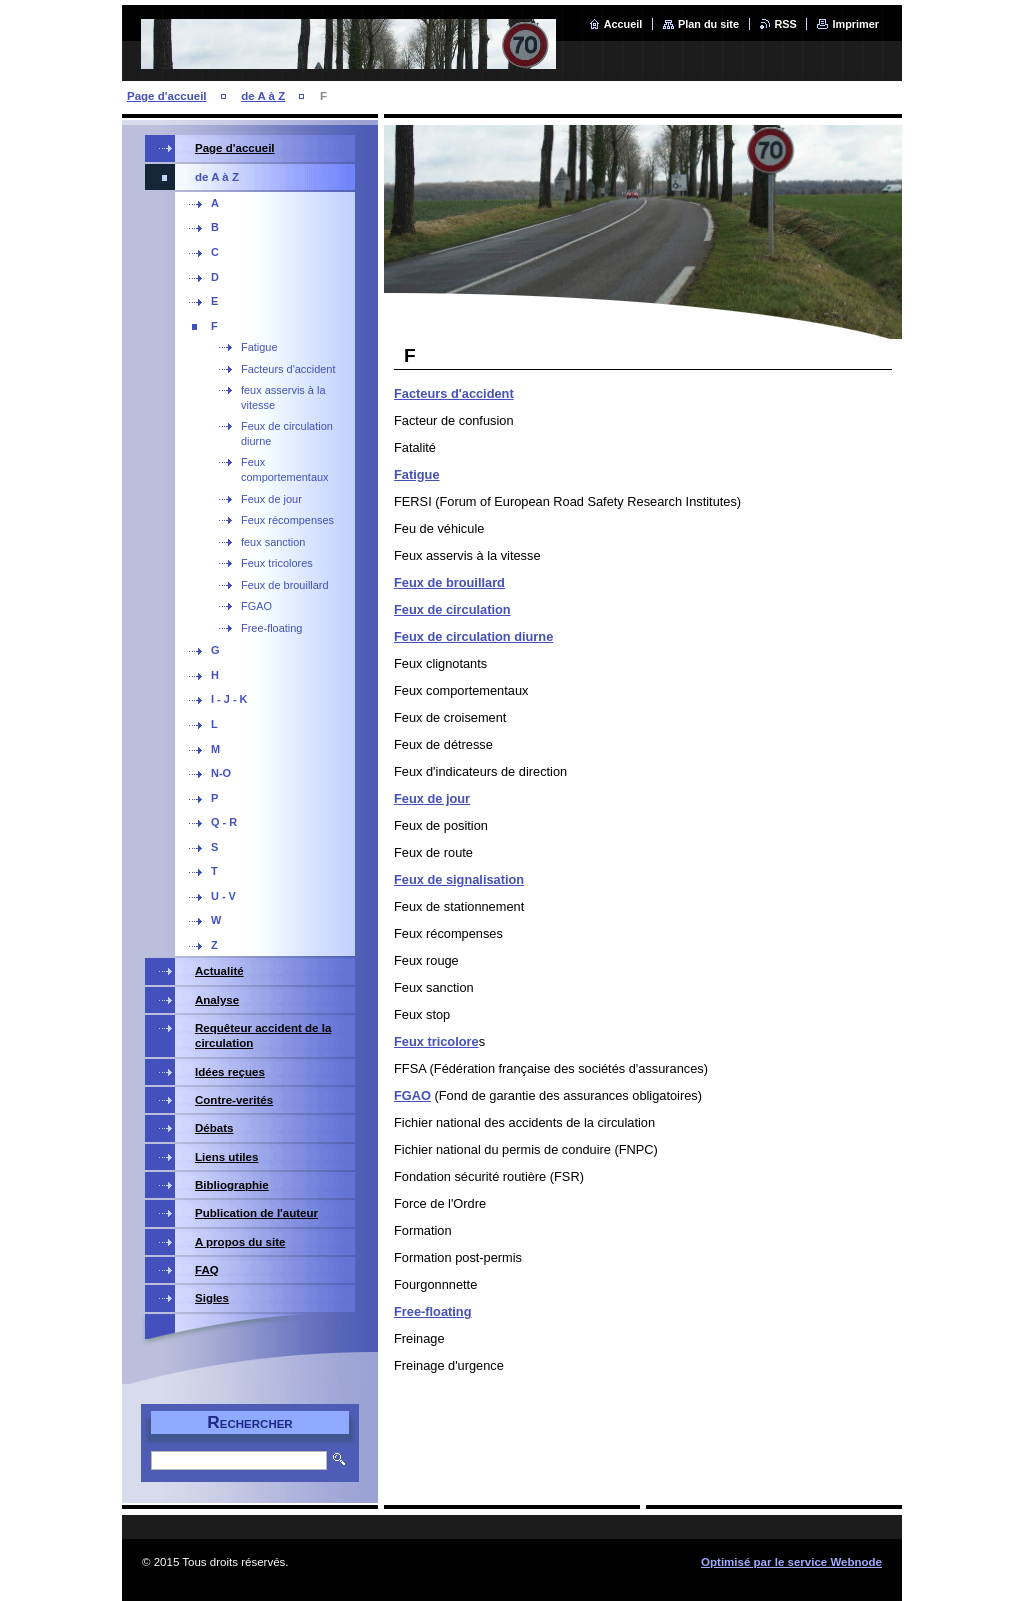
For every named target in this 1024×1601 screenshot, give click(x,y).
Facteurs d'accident (454, 393)
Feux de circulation (452, 609)
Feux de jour (432, 798)
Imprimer (855, 24)
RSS (786, 24)
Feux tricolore (436, 1041)
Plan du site (708, 24)
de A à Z (263, 96)
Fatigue (417, 474)
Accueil (623, 24)
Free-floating (433, 1311)
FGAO (412, 1095)
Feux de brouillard (449, 582)
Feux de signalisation (459, 879)
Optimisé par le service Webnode (791, 1562)
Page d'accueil (167, 96)
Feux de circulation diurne (473, 636)
